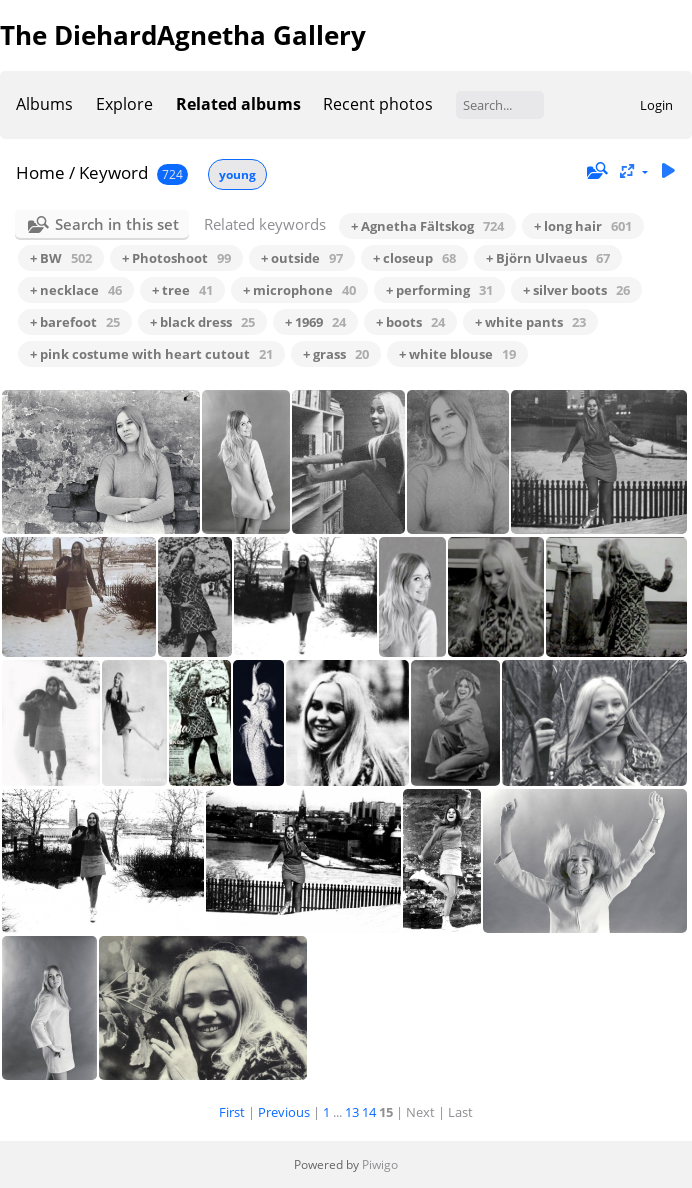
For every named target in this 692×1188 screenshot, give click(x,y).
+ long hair (583, 226)
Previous (284, 1112)
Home (40, 172)
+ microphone (299, 290)
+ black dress (202, 322)
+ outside (302, 258)
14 (369, 1112)
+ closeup (414, 258)
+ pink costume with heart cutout (151, 354)
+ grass (336, 354)
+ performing (439, 290)
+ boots (410, 322)
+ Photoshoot (176, 258)
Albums (44, 104)
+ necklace (76, 290)
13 (352, 1112)
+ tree (182, 290)
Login (656, 105)
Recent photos (378, 104)
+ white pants (530, 322)
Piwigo (380, 1164)
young (237, 174)
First (232, 1112)
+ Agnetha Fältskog (427, 226)
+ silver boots (576, 290)
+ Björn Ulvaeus (548, 258)
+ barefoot (75, 322)
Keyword (113, 172)
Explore (124, 104)
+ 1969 (315, 322)
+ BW (61, 258)
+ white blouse (457, 354)
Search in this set (117, 224)
